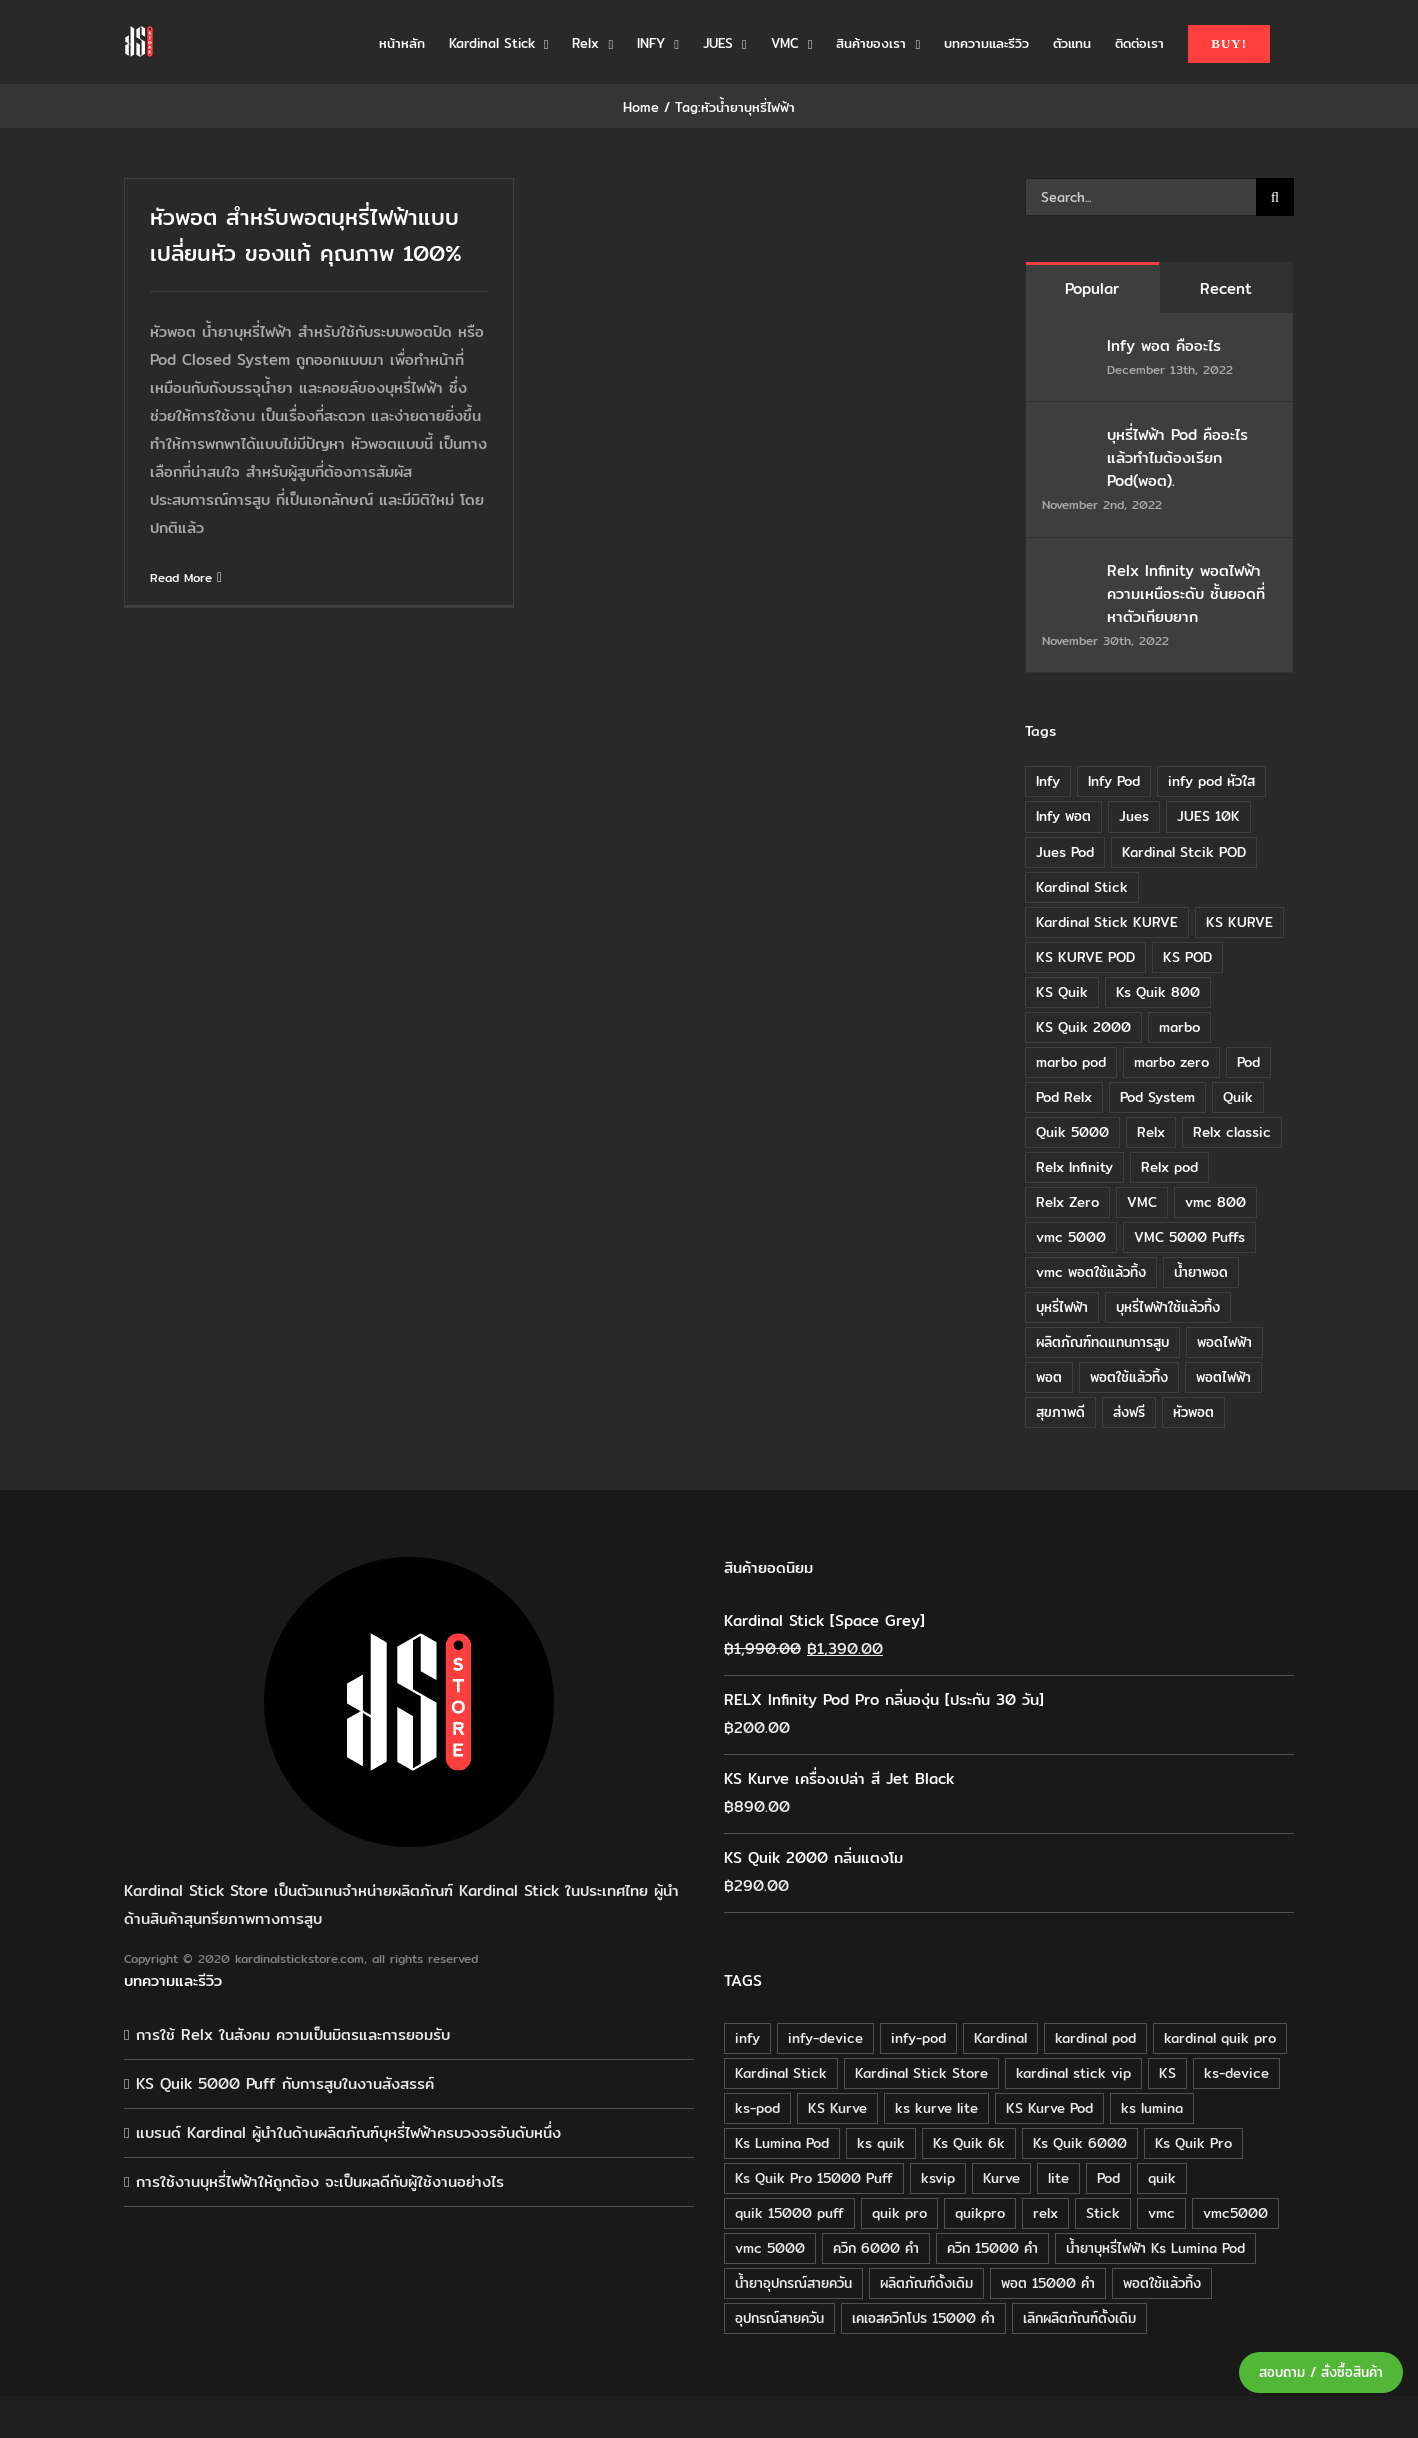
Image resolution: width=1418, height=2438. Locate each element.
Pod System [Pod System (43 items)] (1157, 1097)
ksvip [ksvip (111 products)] (938, 2178)
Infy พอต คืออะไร (1167, 345)
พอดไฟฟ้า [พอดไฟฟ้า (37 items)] (1224, 1342)
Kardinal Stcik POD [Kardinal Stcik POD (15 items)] (1184, 852)
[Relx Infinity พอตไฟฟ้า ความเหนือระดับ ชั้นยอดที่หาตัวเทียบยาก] (1068, 572)
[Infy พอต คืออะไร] (1068, 347)
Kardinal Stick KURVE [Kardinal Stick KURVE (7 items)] (1107, 922)
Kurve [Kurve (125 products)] (1001, 2178)
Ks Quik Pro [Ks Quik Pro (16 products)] (1193, 2143)
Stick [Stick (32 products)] (1103, 2213)
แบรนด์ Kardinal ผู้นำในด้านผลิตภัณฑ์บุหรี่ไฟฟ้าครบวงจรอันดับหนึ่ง (348, 2132)
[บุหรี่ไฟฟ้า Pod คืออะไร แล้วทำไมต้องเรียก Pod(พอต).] (1068, 436)
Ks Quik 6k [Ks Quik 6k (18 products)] (969, 2143)
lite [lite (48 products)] (1058, 2178)
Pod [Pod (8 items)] (1248, 1062)
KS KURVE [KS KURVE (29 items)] (1239, 922)
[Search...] (1140, 197)
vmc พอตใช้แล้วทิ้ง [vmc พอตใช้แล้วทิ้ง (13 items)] (1091, 1272)
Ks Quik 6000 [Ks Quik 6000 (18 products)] (1080, 2143)
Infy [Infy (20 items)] (1048, 781)
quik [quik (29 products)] (1162, 2178)
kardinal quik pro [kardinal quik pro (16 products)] (1220, 2038)
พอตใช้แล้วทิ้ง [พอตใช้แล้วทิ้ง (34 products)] (1162, 2283)
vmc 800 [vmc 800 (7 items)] (1215, 1202)
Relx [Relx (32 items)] (1151, 1132)
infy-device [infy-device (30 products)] (825, 2038)
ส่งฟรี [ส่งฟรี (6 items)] (1129, 1412)
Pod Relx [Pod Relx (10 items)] (1064, 1097)
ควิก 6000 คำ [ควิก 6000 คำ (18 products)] (876, 2248)
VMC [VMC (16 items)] (1142, 1202)
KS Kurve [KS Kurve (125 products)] (837, 2108)
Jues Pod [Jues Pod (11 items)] (1065, 852)
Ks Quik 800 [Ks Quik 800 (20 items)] (1158, 992)
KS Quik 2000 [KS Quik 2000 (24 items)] (1083, 1027)
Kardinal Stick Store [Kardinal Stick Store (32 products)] (921, 2073)
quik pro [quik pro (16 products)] (899, 2213)
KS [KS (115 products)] (1167, 2073)
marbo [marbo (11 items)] (1179, 1027)
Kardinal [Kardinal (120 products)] (1000, 2038)
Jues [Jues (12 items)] (1134, 816)
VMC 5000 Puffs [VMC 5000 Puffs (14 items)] (1189, 1237)
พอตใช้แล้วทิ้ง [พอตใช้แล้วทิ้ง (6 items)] (1129, 1377)
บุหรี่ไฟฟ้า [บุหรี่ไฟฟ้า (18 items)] (1062, 1307)
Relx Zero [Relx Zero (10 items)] (1067, 1202)
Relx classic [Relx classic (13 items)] (1232, 1132)
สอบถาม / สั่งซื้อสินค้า (1321, 2372)
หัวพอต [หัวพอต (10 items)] (1193, 1412)
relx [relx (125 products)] (1045, 2213)
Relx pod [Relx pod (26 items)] (1169, 1167)
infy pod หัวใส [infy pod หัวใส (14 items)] (1211, 781)
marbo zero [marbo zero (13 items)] (1171, 1062)
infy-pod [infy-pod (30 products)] (918, 2038)
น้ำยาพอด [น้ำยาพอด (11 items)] (1201, 1272)
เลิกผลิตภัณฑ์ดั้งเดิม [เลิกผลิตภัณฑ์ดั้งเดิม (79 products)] (1079, 2318)
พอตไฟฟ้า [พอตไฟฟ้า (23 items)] (1223, 1377)
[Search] (1275, 197)
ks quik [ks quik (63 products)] (881, 2143)
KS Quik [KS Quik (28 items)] (1062, 992)
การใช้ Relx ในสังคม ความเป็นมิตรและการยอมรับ (293, 2034)
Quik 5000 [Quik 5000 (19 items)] (1072, 1132)
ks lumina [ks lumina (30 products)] (1152, 2108)
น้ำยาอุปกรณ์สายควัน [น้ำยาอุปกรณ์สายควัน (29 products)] (793, 2283)
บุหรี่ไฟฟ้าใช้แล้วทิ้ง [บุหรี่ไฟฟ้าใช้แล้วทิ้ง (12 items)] (1168, 1307)
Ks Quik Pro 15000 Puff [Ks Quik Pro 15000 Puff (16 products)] (814, 2178)
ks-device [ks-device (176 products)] (1236, 2073)
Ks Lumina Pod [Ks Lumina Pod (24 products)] (782, 2143)
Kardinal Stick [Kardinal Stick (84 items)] (1082, 887)
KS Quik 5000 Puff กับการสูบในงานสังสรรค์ (285, 2083)
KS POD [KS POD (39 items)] (1187, 957)
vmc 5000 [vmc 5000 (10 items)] (1071, 1237)
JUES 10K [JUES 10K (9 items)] (1208, 816)
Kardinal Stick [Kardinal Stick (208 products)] (781, 2073)
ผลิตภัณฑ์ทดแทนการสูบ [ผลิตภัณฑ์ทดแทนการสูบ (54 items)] (1102, 1342)
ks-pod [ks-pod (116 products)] (757, 2108)
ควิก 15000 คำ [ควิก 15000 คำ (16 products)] (992, 2248)
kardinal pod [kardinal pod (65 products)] (1095, 2038)
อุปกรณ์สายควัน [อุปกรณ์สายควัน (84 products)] (779, 2318)
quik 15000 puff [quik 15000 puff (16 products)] (789, 2213)
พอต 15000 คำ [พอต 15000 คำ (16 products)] (1048, 2283)
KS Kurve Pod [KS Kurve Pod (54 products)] (1049, 2108)
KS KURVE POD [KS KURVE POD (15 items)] (1085, 957)
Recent (1226, 288)
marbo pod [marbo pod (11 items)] (1071, 1062)
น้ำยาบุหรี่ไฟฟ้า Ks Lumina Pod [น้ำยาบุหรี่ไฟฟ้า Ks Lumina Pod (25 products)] (1155, 2248)
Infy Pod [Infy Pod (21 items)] (1114, 781)
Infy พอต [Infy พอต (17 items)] (1063, 816)
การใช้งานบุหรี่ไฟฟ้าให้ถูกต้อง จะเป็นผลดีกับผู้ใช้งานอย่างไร (320, 2181)
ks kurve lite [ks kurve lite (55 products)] (936, 2108)
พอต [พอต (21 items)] (1049, 1377)
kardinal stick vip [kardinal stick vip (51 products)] (1073, 2073)
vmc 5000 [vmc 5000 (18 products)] (770, 2248)
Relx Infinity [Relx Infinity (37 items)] (1074, 1167)
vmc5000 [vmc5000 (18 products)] (1235, 2213)
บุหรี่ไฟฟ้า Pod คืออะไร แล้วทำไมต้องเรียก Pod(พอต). (1177, 457)
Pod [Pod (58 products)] (1108, 2178)
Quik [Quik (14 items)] (1238, 1097)
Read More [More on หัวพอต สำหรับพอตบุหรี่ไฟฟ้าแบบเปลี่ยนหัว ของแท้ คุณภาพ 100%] (181, 577)
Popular (1092, 288)
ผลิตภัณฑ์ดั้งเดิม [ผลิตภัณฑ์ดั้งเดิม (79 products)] (926, 2283)
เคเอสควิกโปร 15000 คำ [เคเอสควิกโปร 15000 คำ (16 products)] (923, 2318)
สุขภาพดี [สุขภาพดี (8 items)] (1060, 1412)
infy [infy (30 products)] (747, 2038)
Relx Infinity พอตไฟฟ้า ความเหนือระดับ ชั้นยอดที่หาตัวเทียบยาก (1186, 593)
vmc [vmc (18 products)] (1161, 2213)
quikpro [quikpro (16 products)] (980, 2213)
